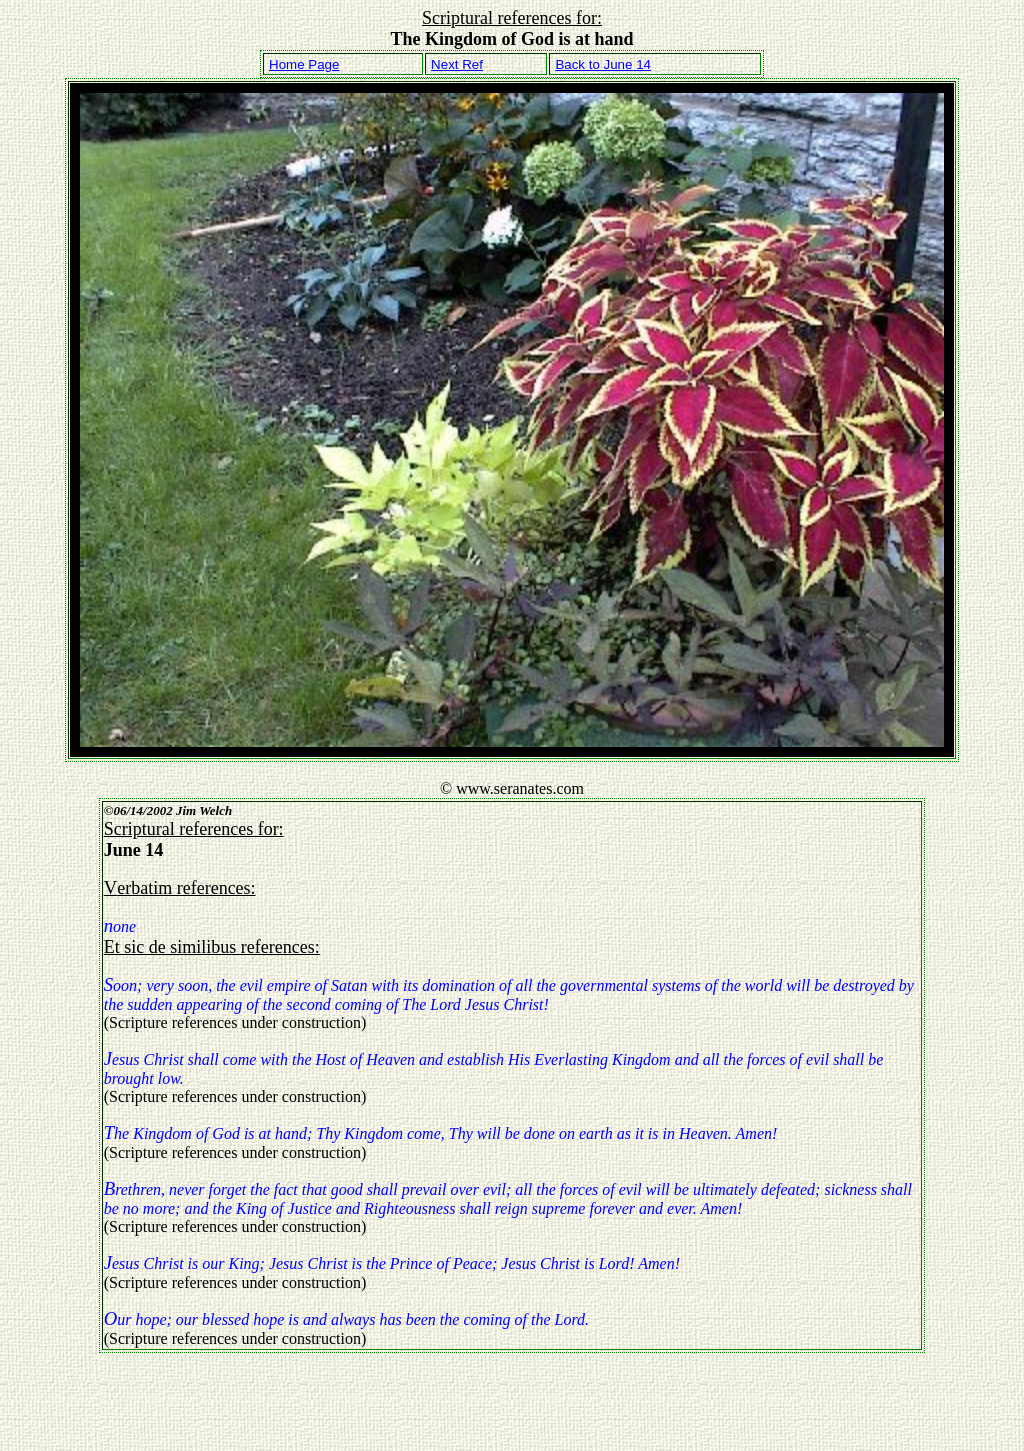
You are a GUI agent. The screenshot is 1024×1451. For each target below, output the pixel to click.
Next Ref (457, 64)
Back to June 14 (603, 64)
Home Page (304, 64)
